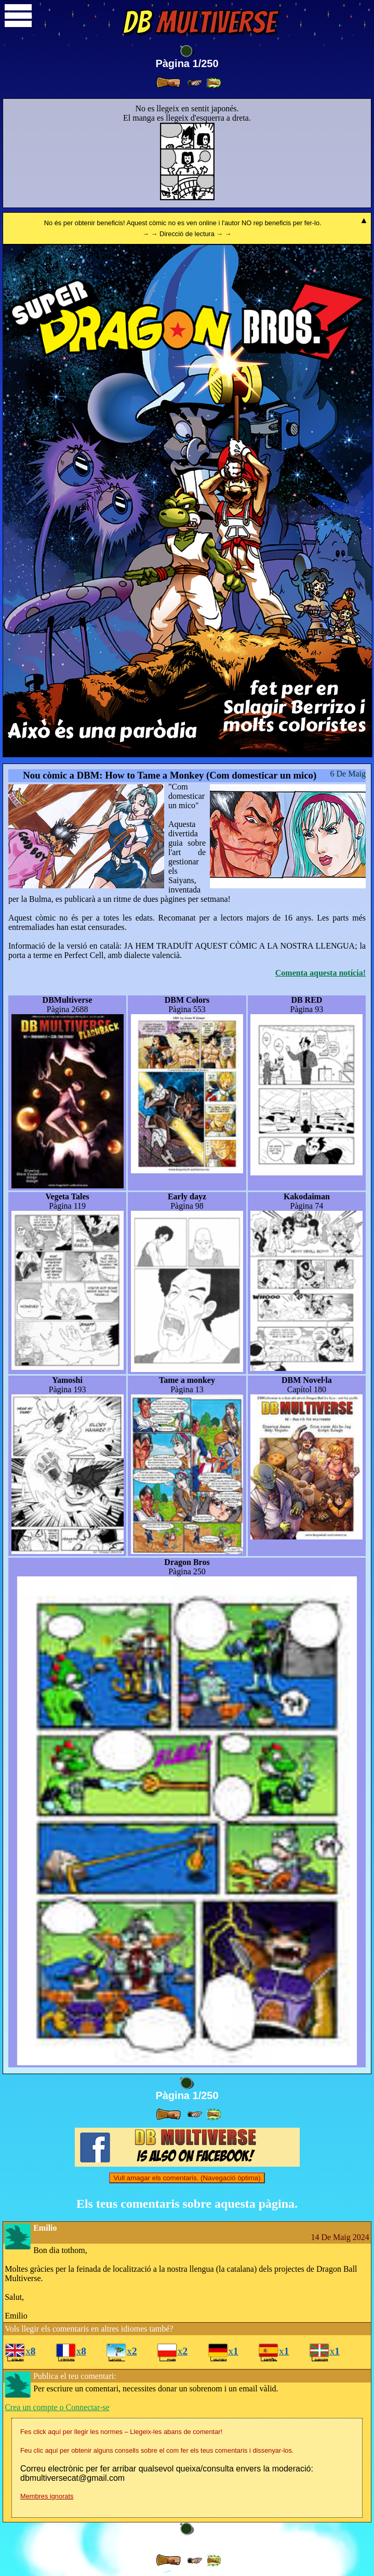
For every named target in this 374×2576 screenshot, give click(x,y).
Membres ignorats (46, 2496)
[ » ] (168, 83)
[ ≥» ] (195, 82)
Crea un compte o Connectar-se (57, 2407)
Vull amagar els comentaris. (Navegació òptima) (186, 2178)
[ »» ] (213, 82)
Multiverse (199, 22)
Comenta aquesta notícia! (320, 972)
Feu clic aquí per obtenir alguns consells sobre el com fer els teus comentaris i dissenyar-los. (156, 2450)
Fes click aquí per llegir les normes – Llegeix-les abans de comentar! (121, 2432)
